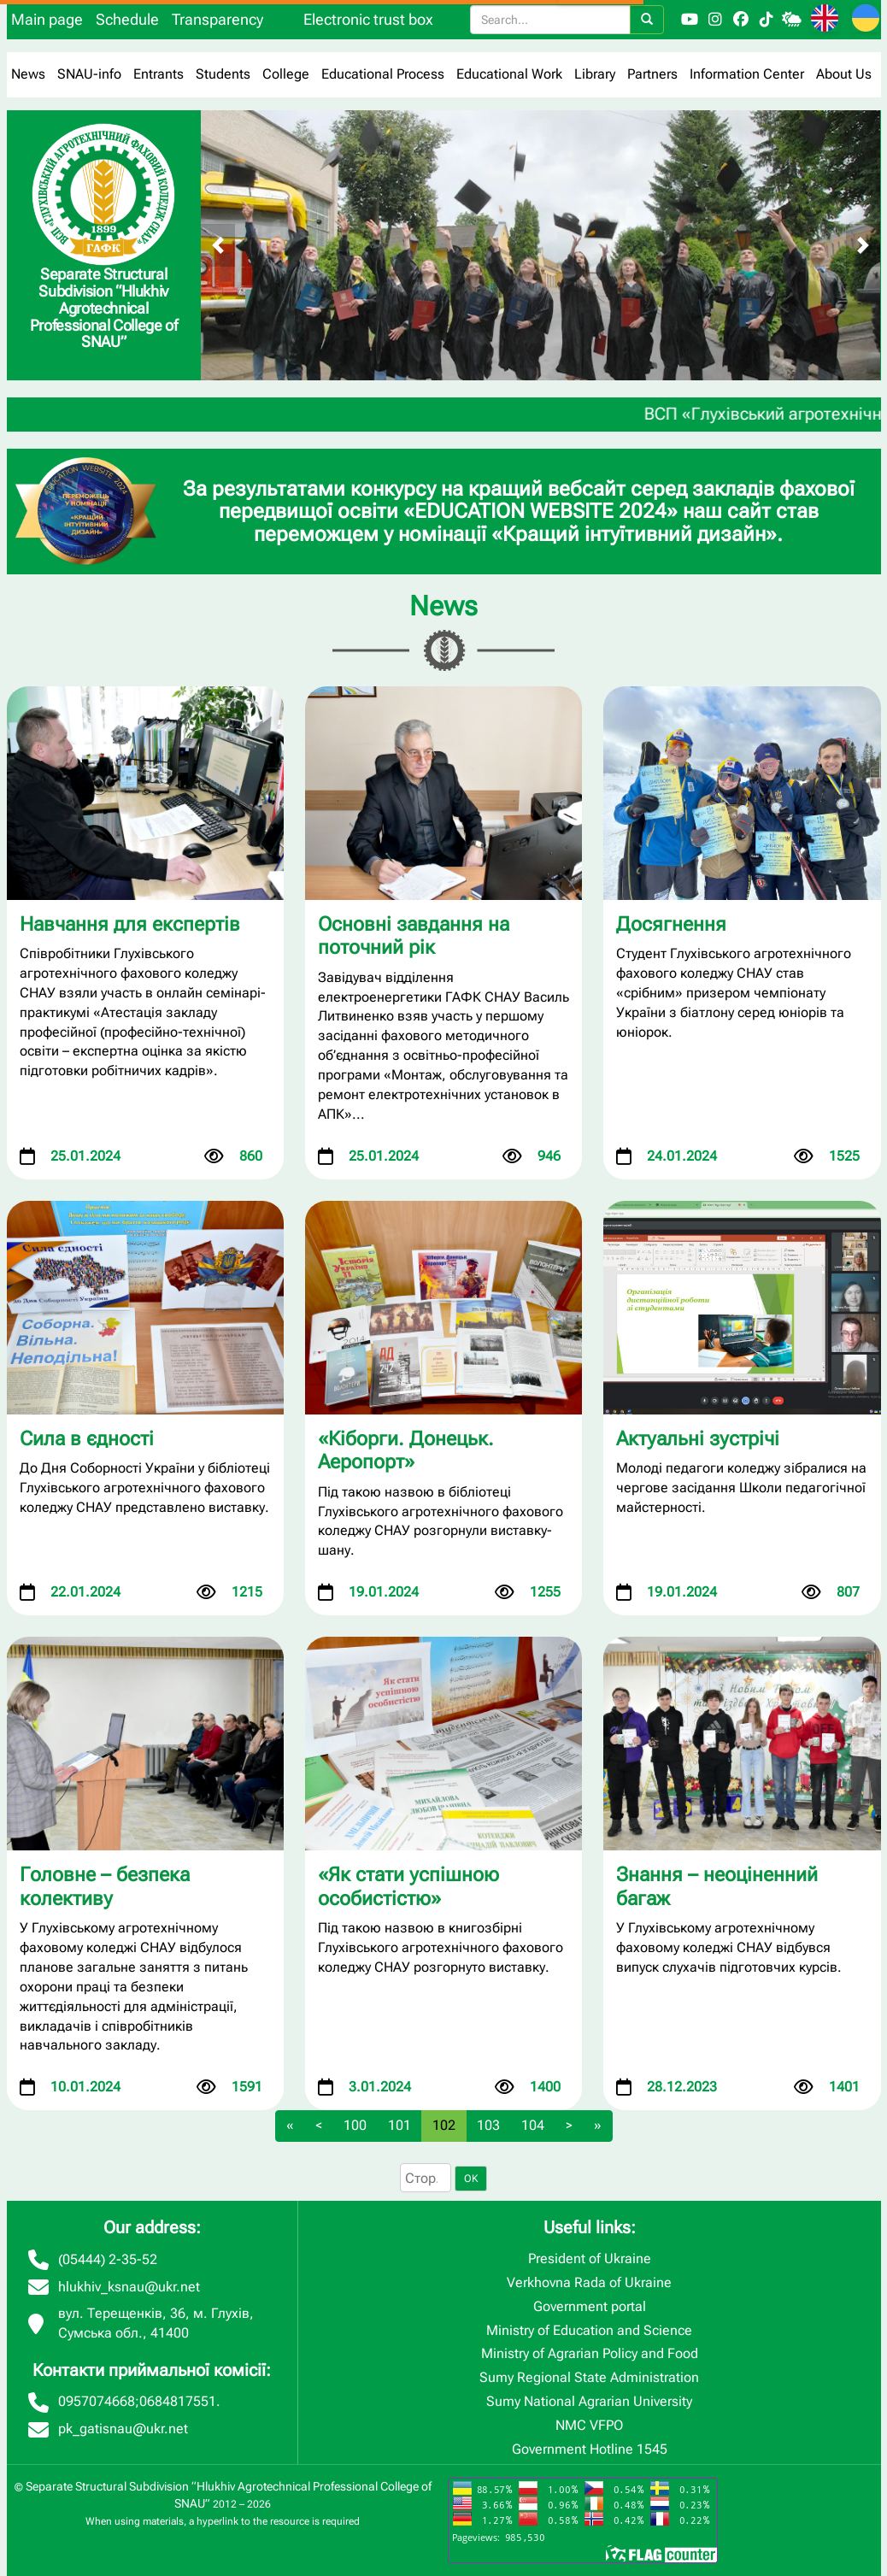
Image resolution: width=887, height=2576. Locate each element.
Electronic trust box (368, 19)
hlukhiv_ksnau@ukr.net (129, 2287)
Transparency (217, 19)
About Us (844, 74)
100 (355, 2125)
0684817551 (177, 2401)
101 (399, 2125)
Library (594, 74)
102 (443, 2125)
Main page (47, 19)
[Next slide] (863, 245)
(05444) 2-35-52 (107, 2259)
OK (471, 2179)
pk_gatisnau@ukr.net (123, 2428)
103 (488, 2125)
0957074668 (96, 2401)
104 (532, 2125)
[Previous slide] (218, 245)
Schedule (127, 19)
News (28, 74)
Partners (652, 74)
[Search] (647, 19)
